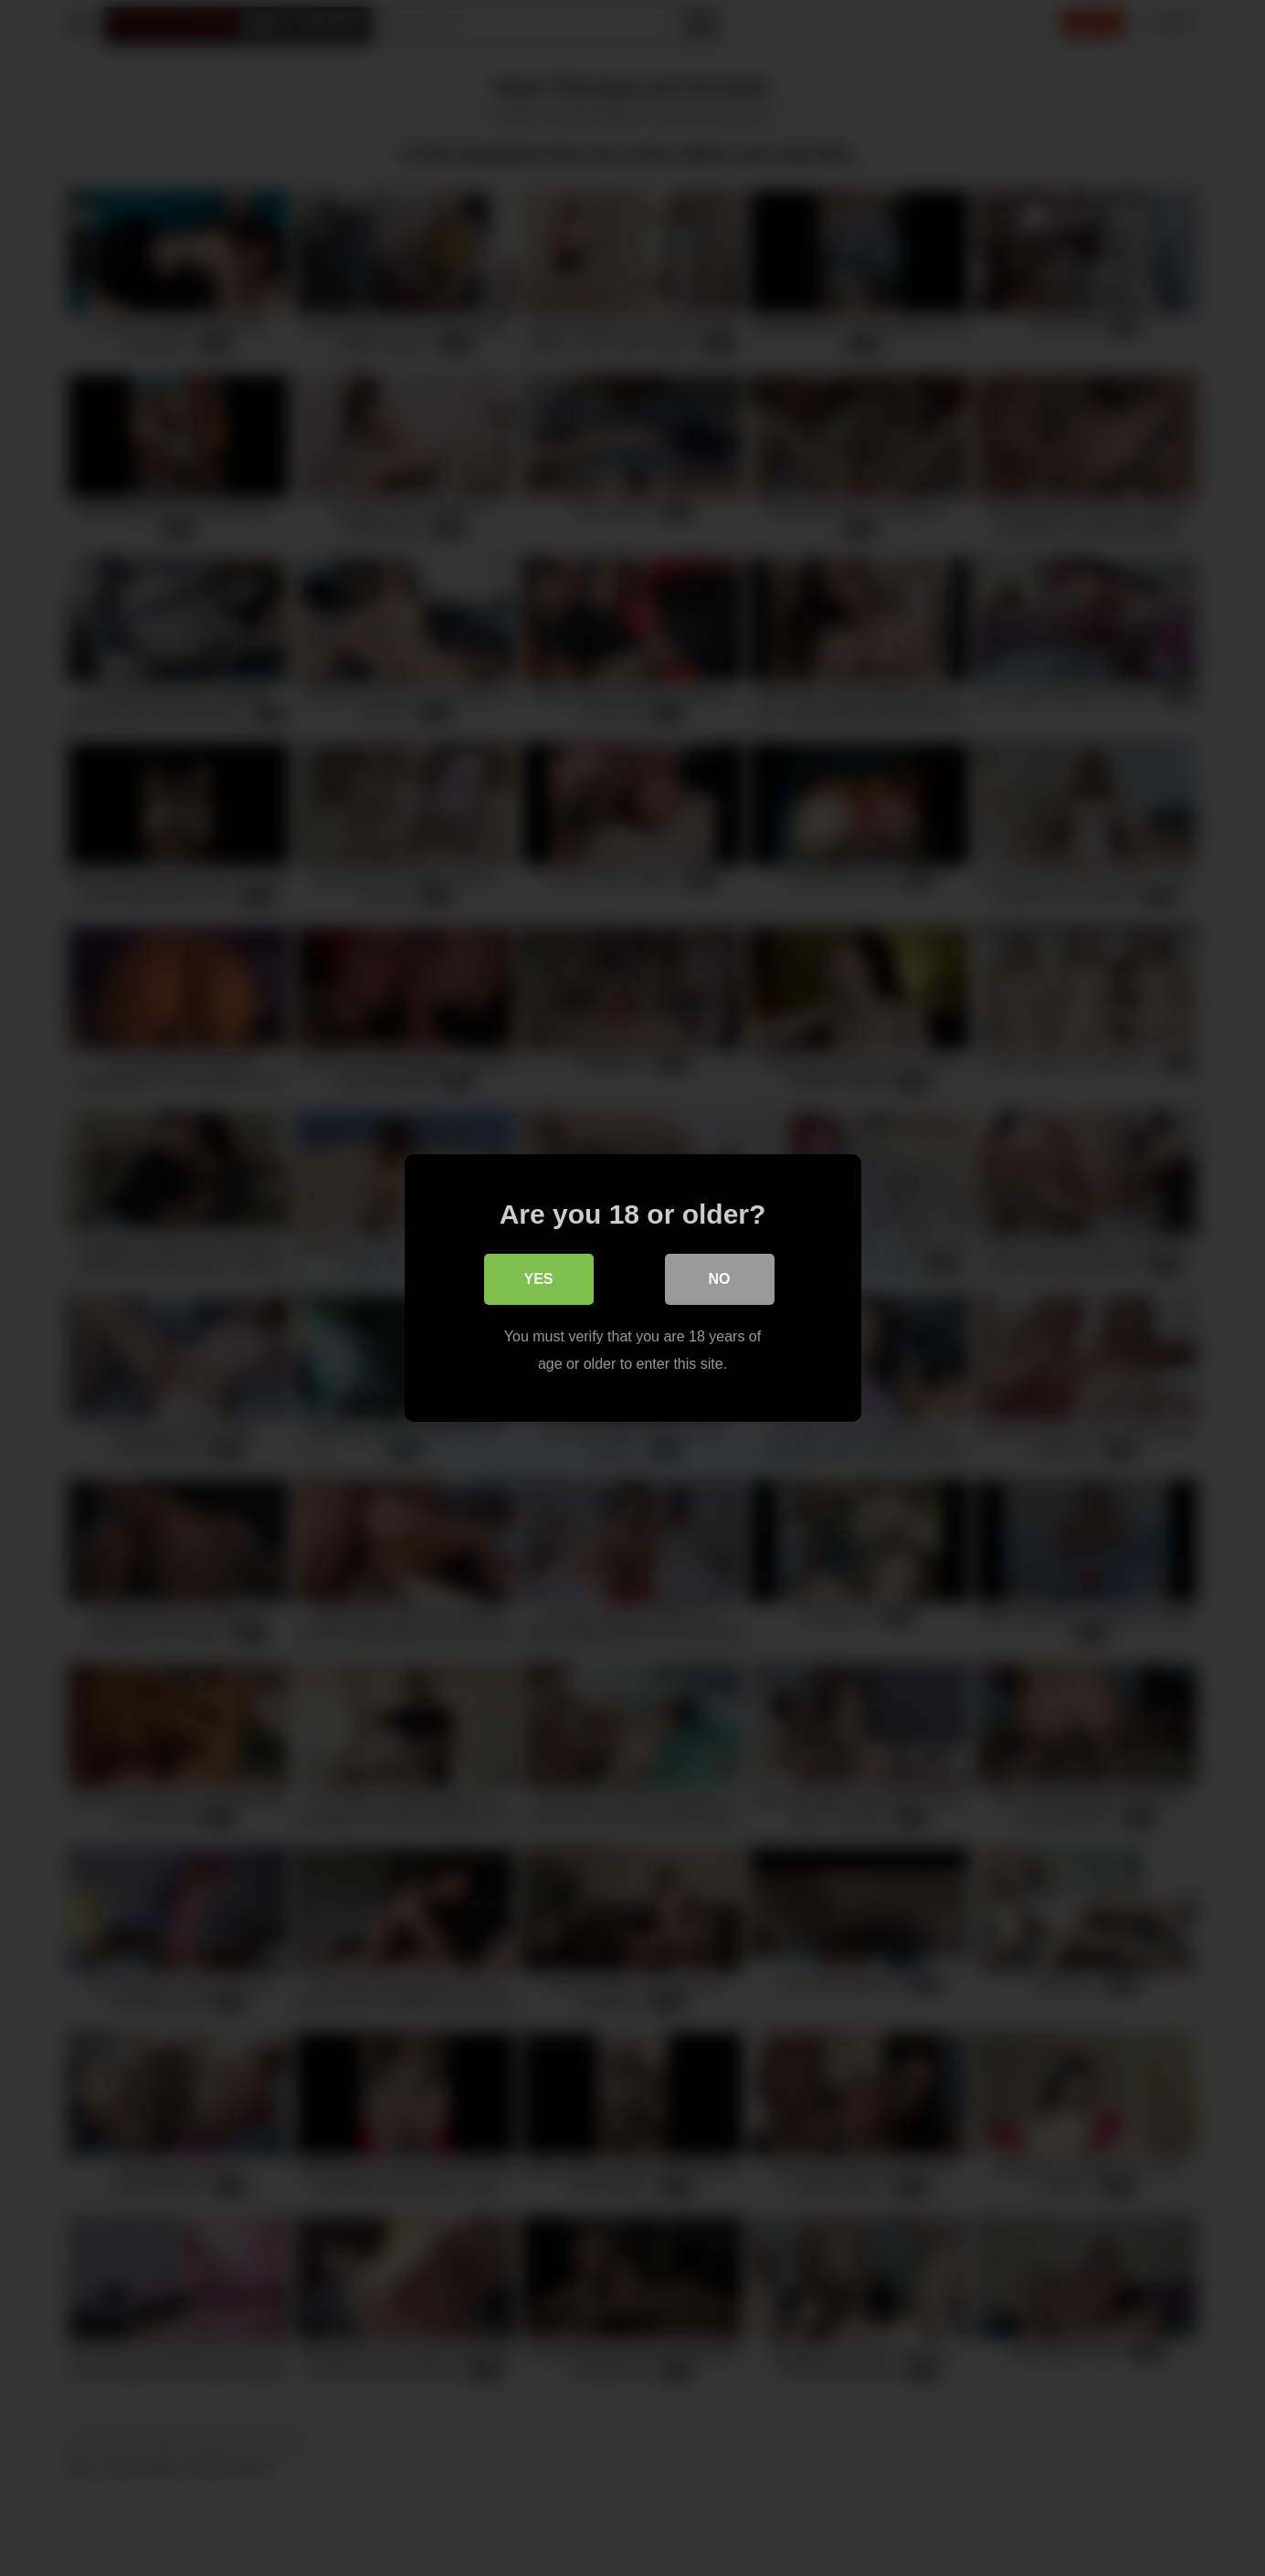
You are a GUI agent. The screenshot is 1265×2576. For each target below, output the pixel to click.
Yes (538, 1279)
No (720, 1279)
